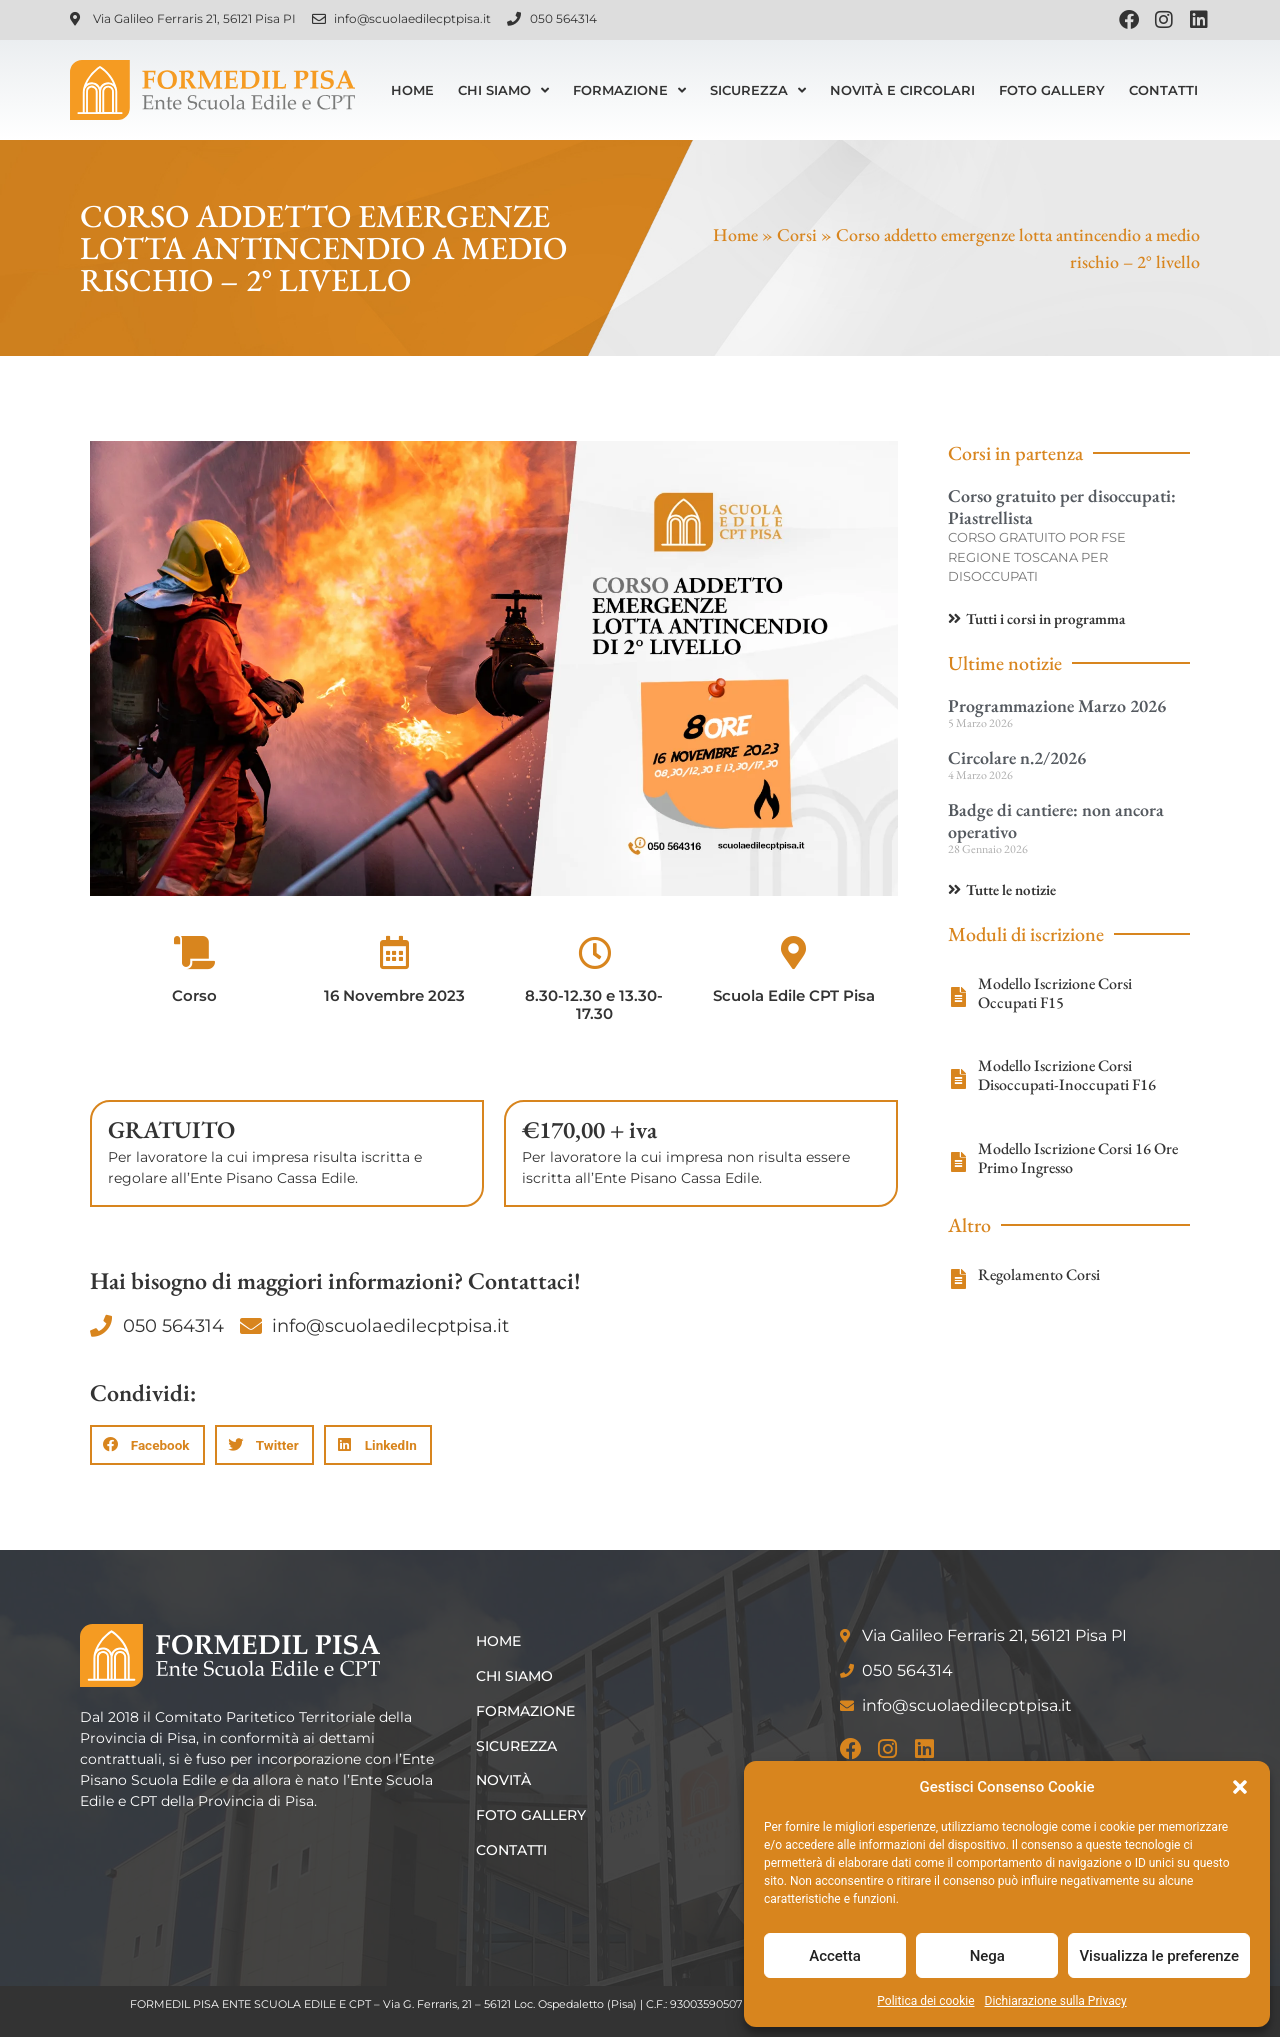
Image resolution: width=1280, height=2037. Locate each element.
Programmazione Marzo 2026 (1057, 705)
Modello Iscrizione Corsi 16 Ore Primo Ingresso (1078, 1158)
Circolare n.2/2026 (1017, 757)
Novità (507, 1780)
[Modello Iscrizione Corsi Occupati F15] (958, 997)
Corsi (797, 234)
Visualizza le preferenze (1159, 1956)
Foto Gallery (1052, 90)
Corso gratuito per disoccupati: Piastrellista (1062, 506)
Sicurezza (758, 90)
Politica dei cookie (925, 2001)
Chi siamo (503, 90)
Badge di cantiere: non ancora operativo (1056, 820)
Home (412, 90)
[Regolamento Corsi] (958, 1279)
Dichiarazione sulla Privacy (1056, 2001)
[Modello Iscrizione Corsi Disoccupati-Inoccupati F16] (958, 1079)
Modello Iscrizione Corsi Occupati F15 (1055, 993)
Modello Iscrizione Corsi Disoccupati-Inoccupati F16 (1067, 1075)
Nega (987, 1956)
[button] (1240, 1787)
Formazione (629, 90)
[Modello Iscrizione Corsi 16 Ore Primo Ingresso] (958, 1162)
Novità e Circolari (902, 90)
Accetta (835, 1956)
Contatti (1163, 90)
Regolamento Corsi (1039, 1274)
